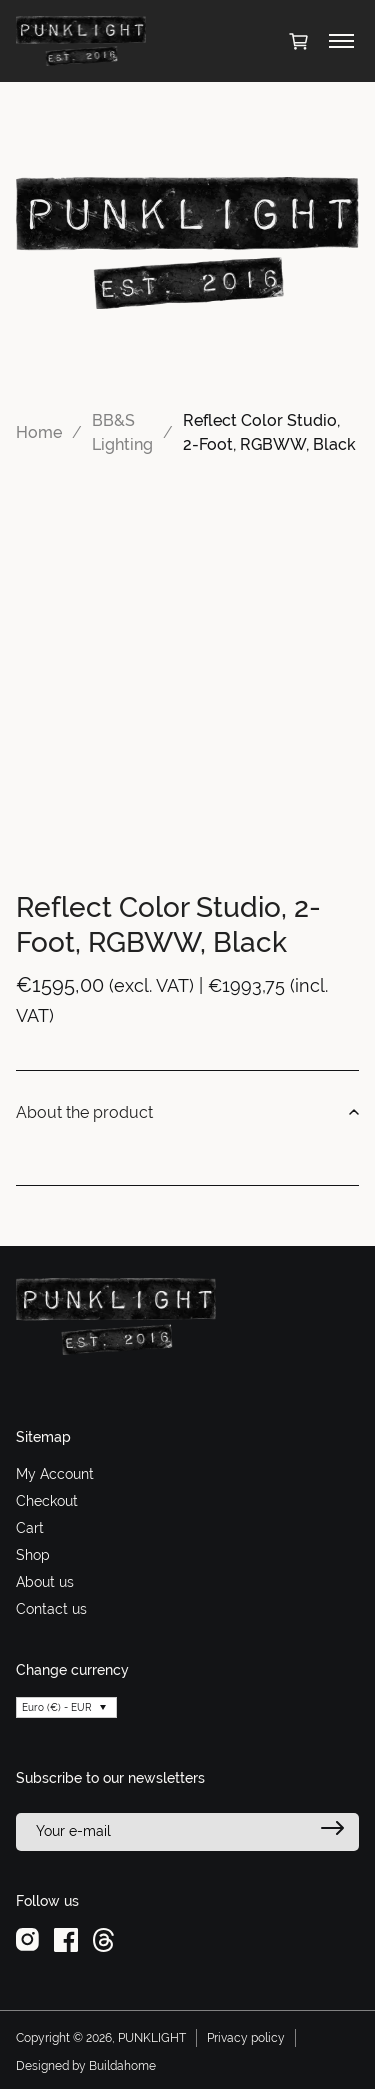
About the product (187, 1113)
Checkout (47, 1501)
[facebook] (66, 1938)
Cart (30, 1528)
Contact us (51, 1609)
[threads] (103, 1938)
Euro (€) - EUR (57, 1707)
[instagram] (27, 1938)
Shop (33, 1555)
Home (39, 432)
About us (45, 1582)
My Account (55, 1474)
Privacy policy (246, 2038)
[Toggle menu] (341, 41)
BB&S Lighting (122, 432)
